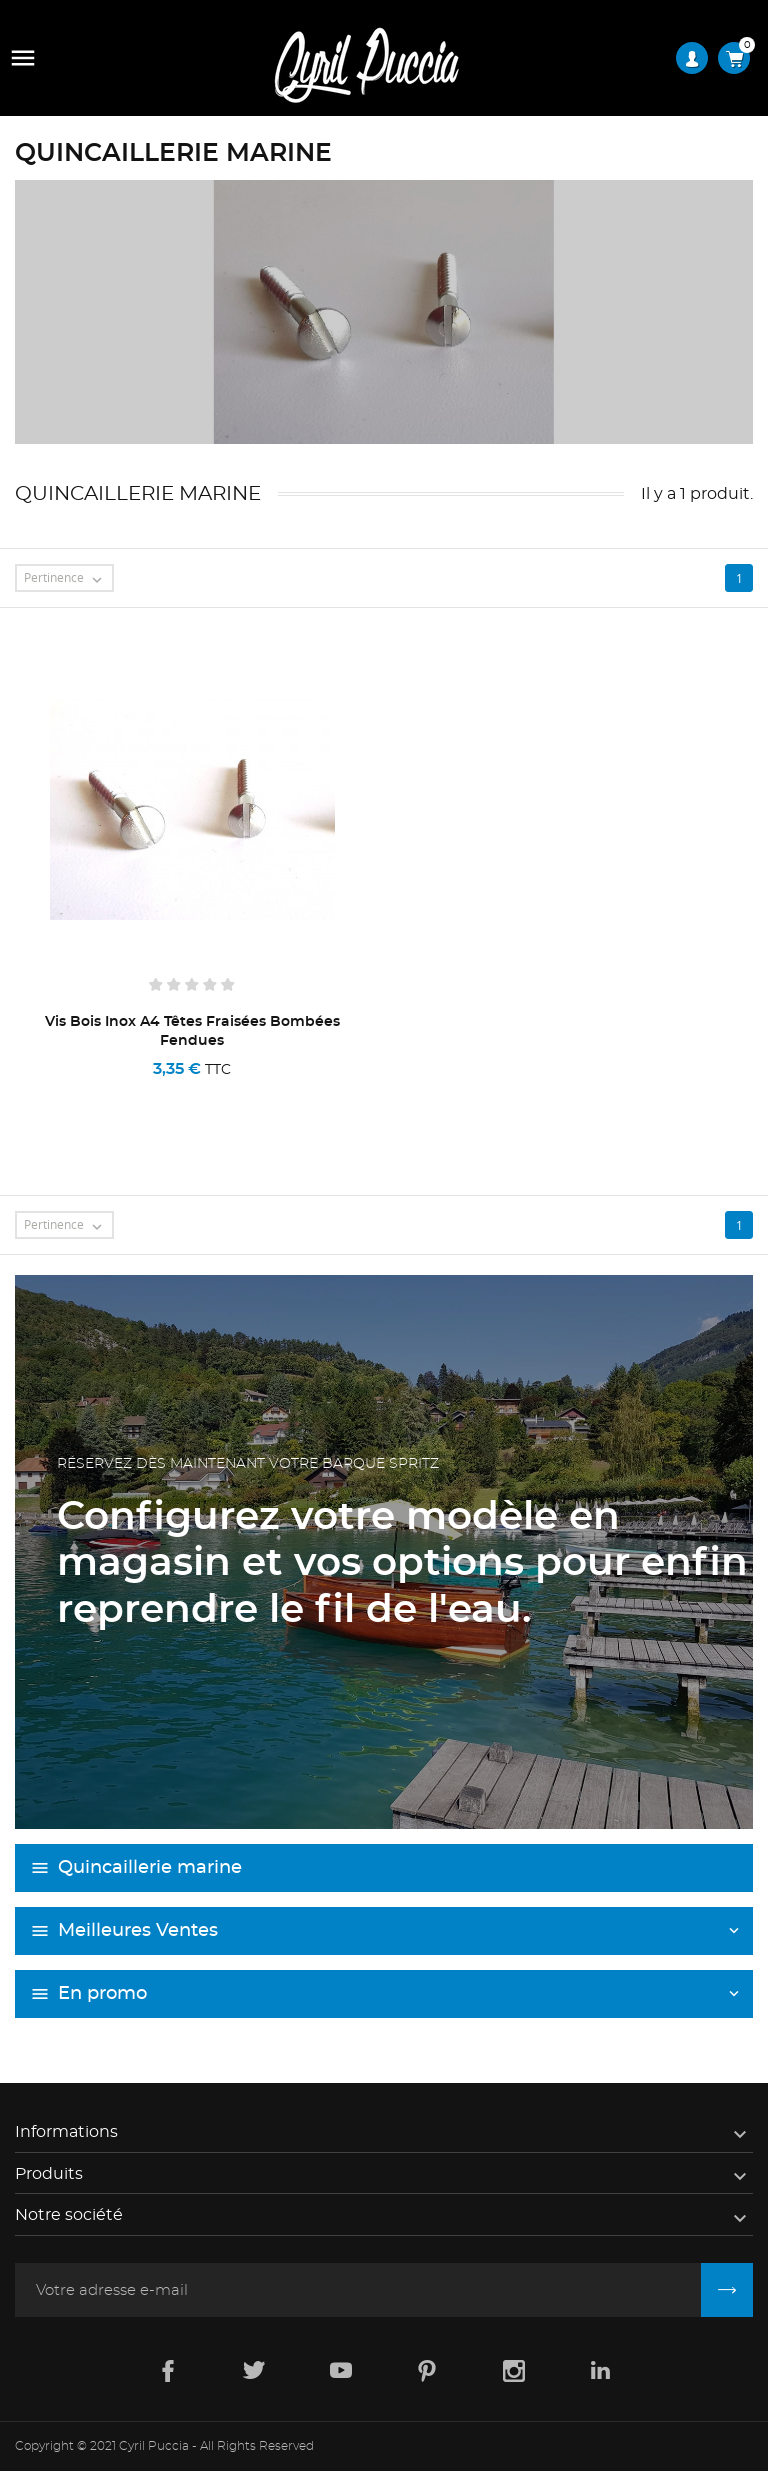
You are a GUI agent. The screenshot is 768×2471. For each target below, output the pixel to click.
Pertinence (68, 579)
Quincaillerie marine (150, 1868)
